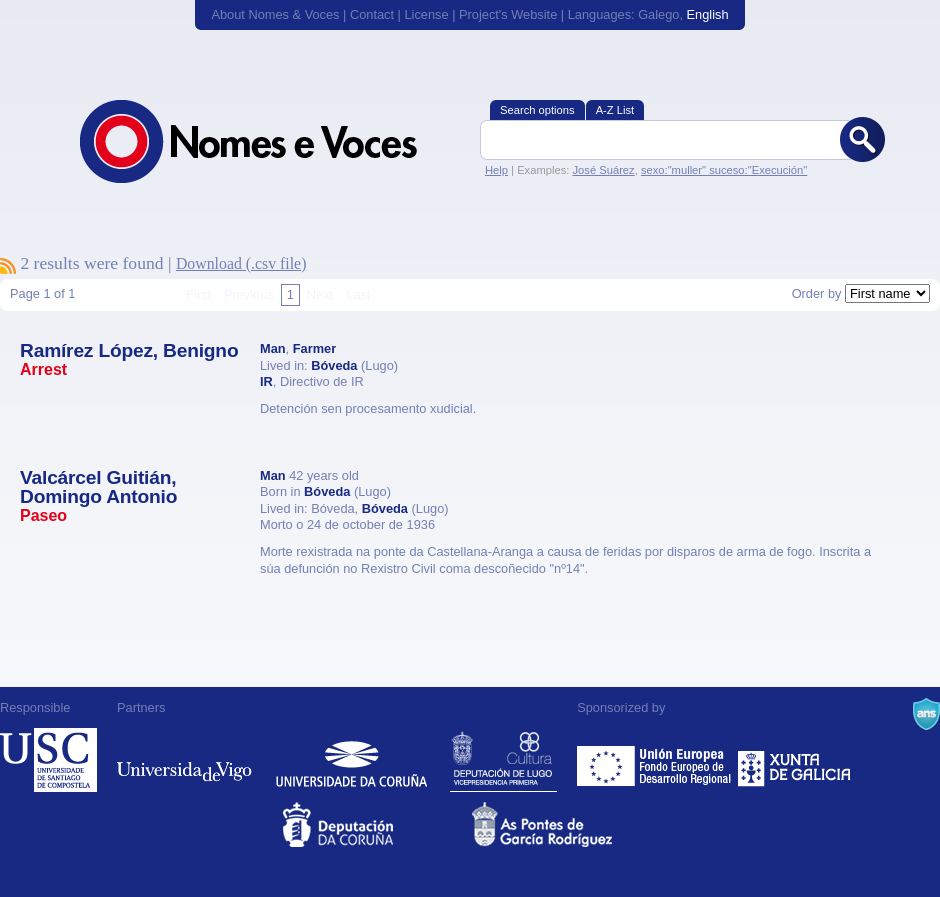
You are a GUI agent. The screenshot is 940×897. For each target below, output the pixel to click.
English (708, 14)
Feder (655, 760)
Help (496, 170)
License (426, 14)
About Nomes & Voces (275, 14)
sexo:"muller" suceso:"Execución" (724, 170)
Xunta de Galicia (794, 760)
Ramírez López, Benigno (129, 350)
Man (273, 348)
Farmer (314, 348)
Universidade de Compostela (48, 760)
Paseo (43, 515)
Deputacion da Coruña (375, 824)
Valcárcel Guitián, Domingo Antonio (98, 487)
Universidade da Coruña (351, 760)
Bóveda (334, 365)
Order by (817, 293)
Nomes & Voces (270, 141)
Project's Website (508, 14)
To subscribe (8, 266)
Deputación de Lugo (503, 760)
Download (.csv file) (241, 263)
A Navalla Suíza (926, 714)
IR (266, 381)
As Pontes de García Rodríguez (564, 824)
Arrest (43, 369)
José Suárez (603, 170)
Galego (658, 14)
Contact (372, 14)
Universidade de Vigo (184, 760)
